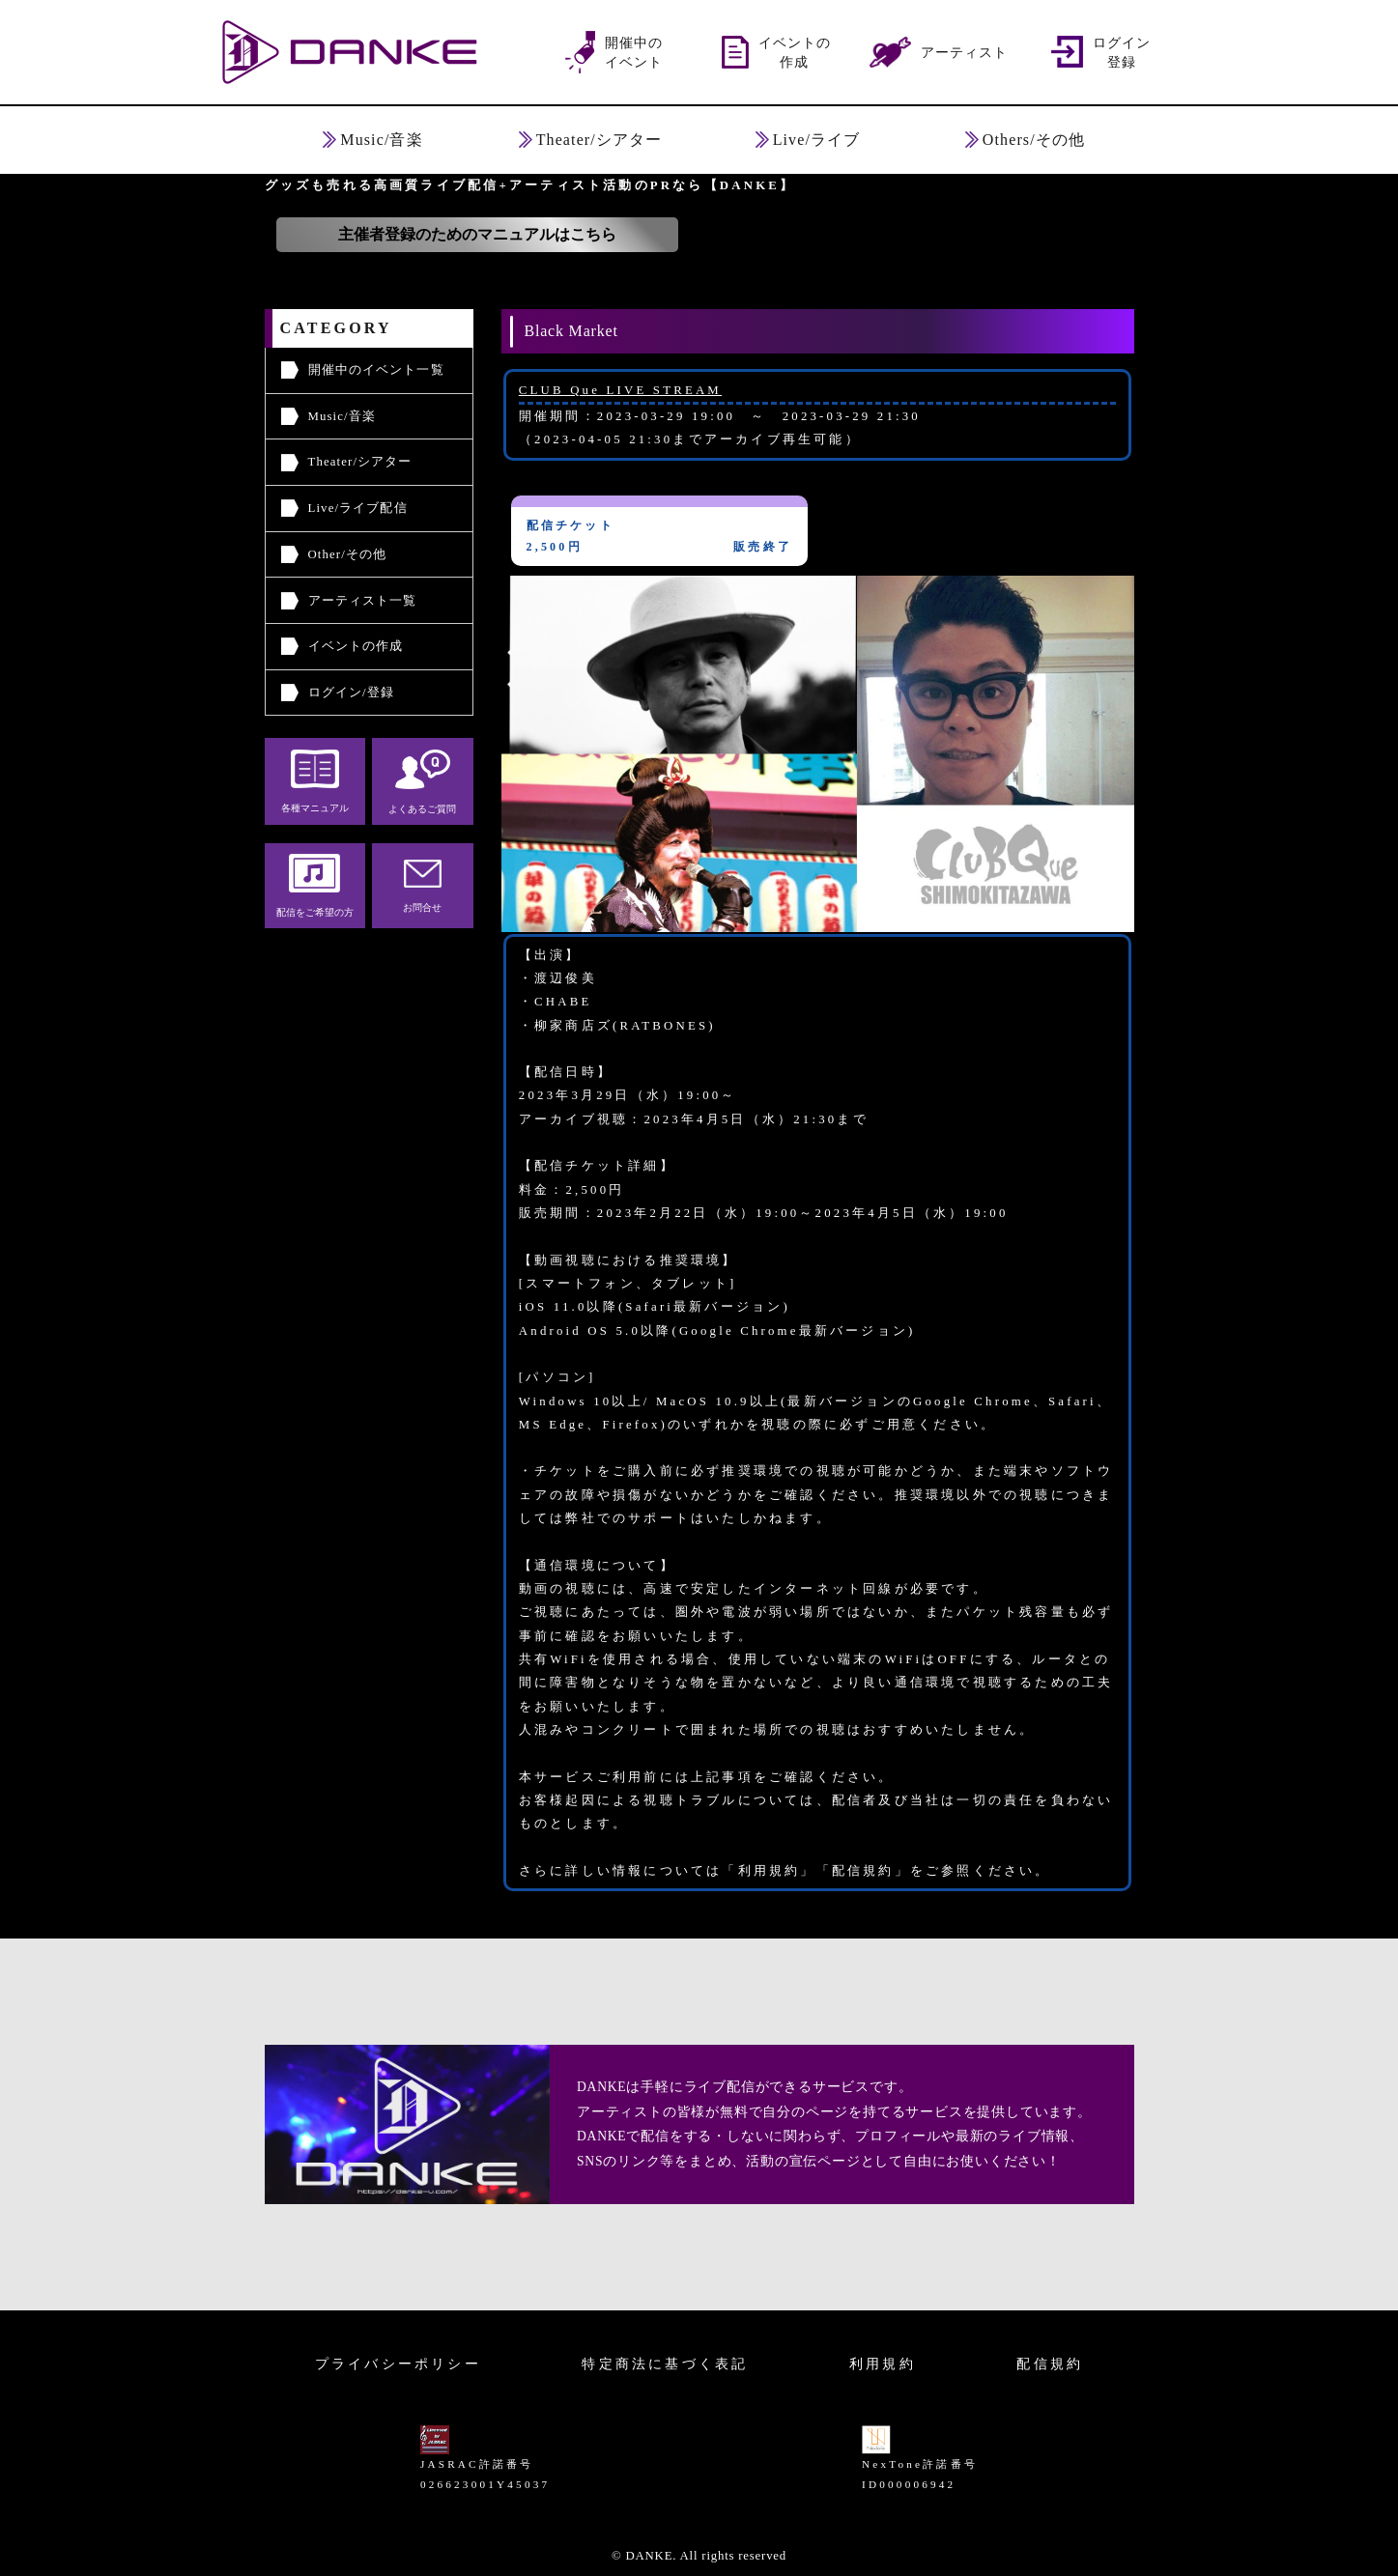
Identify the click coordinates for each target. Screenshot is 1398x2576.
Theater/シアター (360, 461)
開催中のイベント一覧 (376, 370)
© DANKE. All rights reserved (699, 2555)
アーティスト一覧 (362, 601)
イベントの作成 (356, 646)
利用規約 (882, 2363)
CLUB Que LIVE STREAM (620, 390)
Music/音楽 (342, 416)
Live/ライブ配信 (358, 508)
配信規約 (1049, 2363)
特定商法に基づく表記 (665, 2363)
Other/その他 (347, 554)
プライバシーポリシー (398, 2363)
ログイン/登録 (351, 692)
